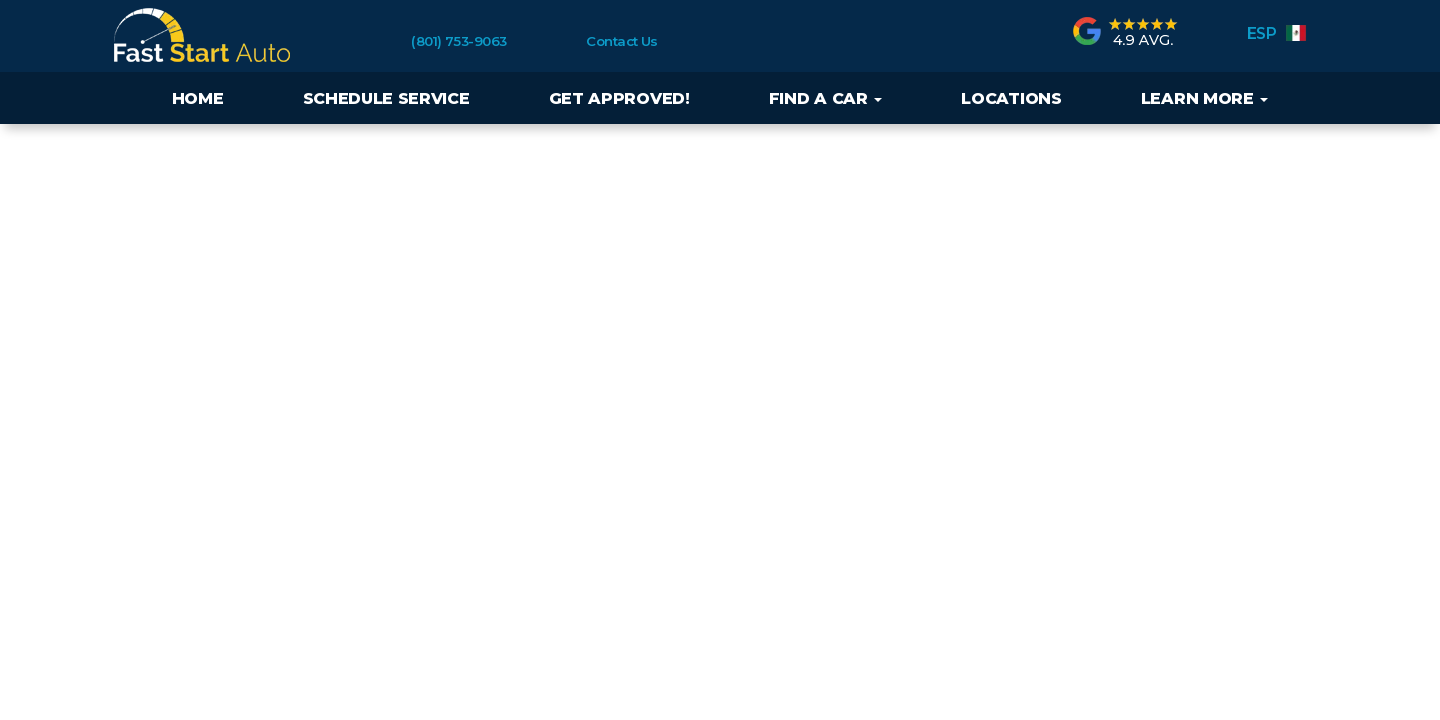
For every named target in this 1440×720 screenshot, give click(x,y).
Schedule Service (386, 98)
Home (198, 98)
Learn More (1205, 98)
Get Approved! (619, 98)
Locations (1011, 98)
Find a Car (826, 98)
